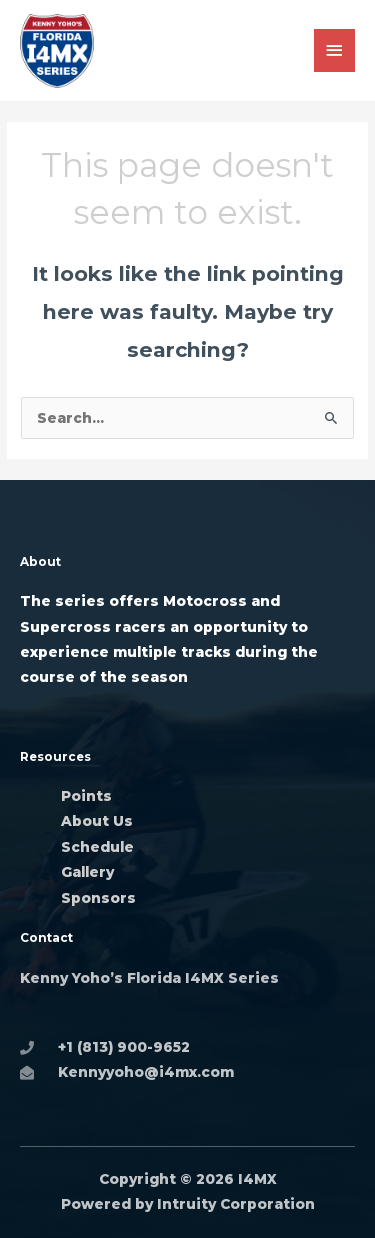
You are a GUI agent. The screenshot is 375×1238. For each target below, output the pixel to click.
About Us (97, 821)
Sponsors (98, 898)
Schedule (97, 847)
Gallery (89, 872)
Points (86, 796)
